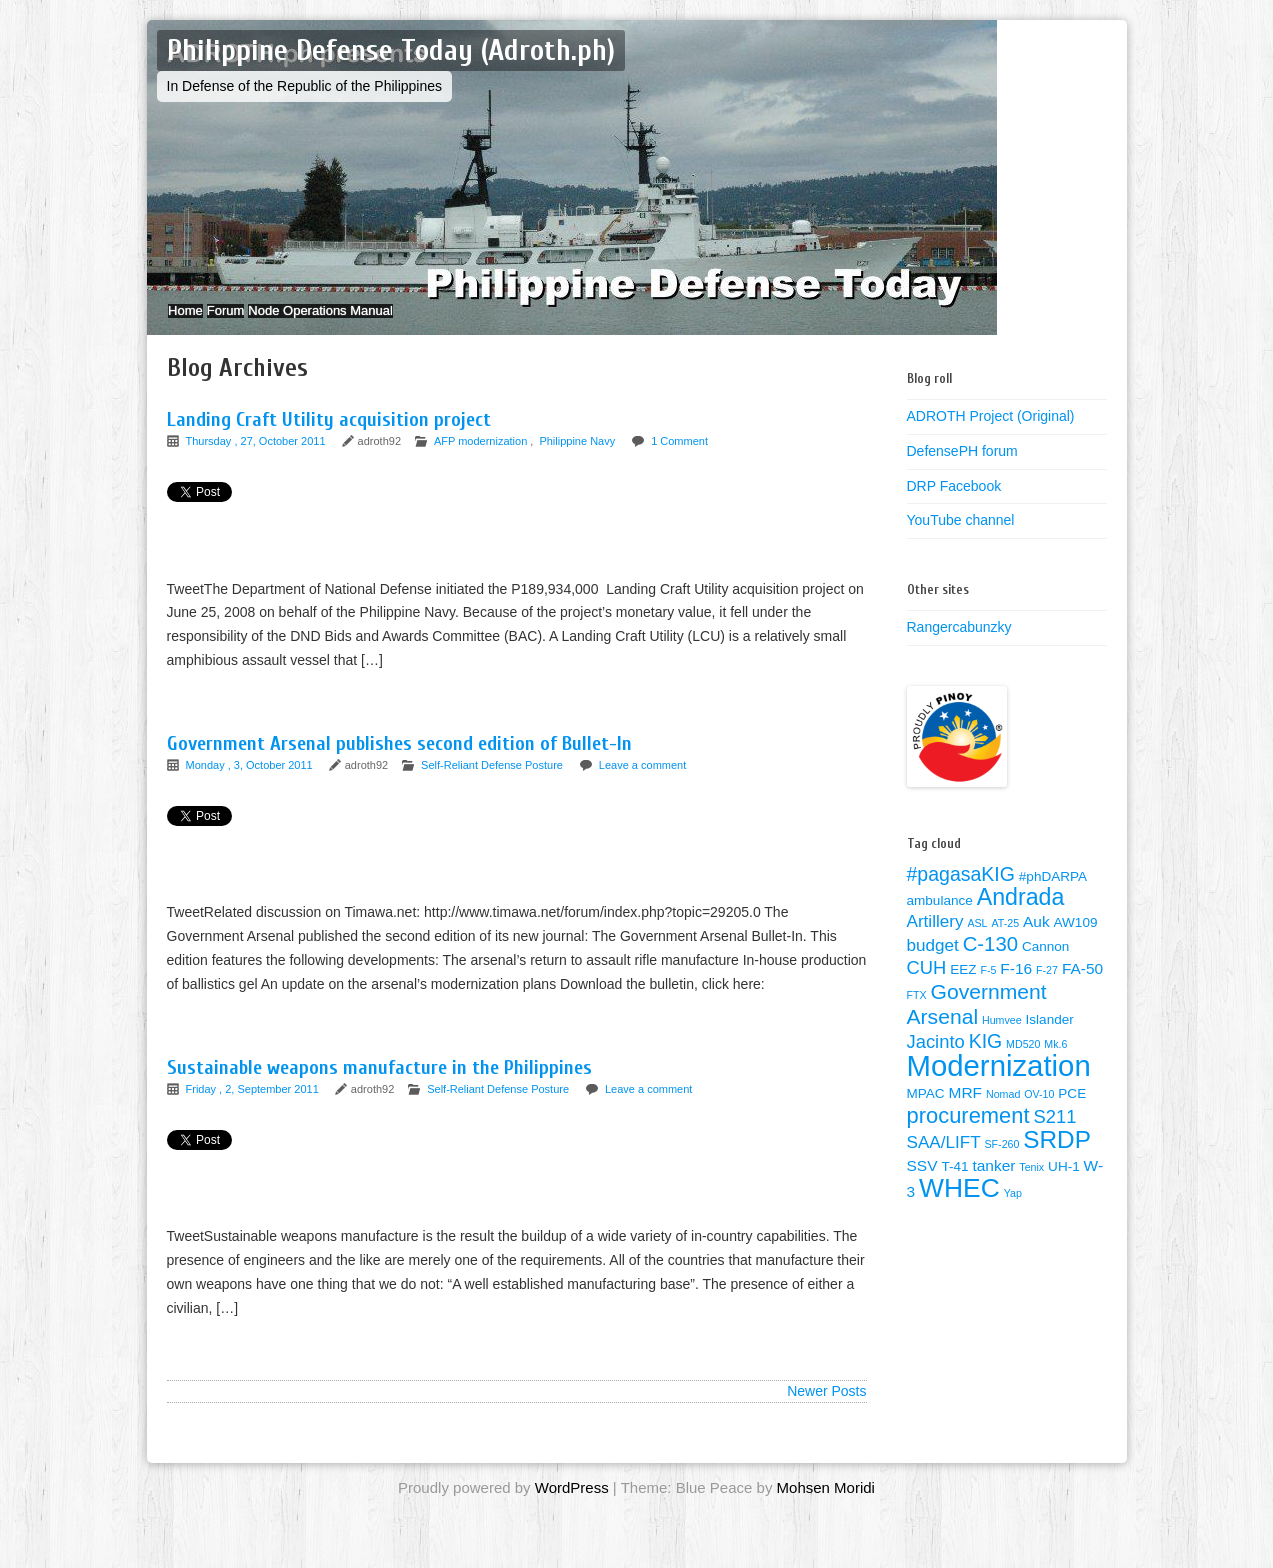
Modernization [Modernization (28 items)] (999, 1085)
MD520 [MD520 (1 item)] (1023, 1064)
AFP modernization (480, 461)
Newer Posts (826, 1411)
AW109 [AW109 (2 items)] (1076, 942)
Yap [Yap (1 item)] (1013, 1213)
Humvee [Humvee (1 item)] (1002, 1040)
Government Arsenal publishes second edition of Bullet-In (399, 763)
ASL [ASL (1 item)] (977, 943)
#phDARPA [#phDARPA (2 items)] (1053, 896)
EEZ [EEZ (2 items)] (963, 989)
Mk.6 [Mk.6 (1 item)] (1055, 1064)
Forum (256, 320)
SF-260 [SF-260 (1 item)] (1001, 1164)
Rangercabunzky (959, 647)
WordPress (572, 1507)
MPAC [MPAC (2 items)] (926, 1113)
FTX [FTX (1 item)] (917, 1015)
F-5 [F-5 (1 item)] (988, 990)
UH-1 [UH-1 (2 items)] (1064, 1186)
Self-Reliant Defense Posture (492, 785)
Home (195, 320)
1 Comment (679, 461)
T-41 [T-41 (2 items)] (954, 1186)
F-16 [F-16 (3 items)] (1016, 988)
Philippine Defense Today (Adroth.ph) (391, 50)
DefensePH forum (962, 471)
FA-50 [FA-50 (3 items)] (1082, 988)
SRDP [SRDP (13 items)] (1057, 1159)
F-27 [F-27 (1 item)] (1047, 990)
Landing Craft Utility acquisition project (329, 439)
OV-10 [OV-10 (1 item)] (1039, 1114)
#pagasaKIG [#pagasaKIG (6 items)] (961, 894)
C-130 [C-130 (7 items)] (990, 964)
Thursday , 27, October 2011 (257, 461)
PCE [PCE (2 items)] (1072, 1113)
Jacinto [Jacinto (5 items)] (936, 1061)
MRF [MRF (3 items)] (966, 1112)
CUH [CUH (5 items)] (927, 987)
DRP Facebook (954, 506)
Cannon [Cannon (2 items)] (1045, 966)
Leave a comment (642, 785)
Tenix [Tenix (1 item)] (1031, 1187)
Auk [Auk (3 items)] (1036, 941)
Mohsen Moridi (826, 1507)
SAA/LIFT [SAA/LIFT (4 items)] (944, 1162)
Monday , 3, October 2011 (251, 785)
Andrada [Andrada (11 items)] (1021, 917)
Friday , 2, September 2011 (254, 1109)
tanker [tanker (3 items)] (993, 1185)
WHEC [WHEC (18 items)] (959, 1208)
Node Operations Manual (370, 320)
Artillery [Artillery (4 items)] (935, 941)
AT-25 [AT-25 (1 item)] (1005, 943)
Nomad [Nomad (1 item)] (1003, 1114)
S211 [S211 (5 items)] (1054, 1136)
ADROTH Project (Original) (991, 436)
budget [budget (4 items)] (933, 965)
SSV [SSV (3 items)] (922, 1185)
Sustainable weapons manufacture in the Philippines (379, 1087)
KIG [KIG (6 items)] (986, 1061)
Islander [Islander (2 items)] (1050, 1039)
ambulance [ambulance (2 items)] (940, 920)
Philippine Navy (577, 461)
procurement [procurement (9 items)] (968, 1135)
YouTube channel (961, 540)
